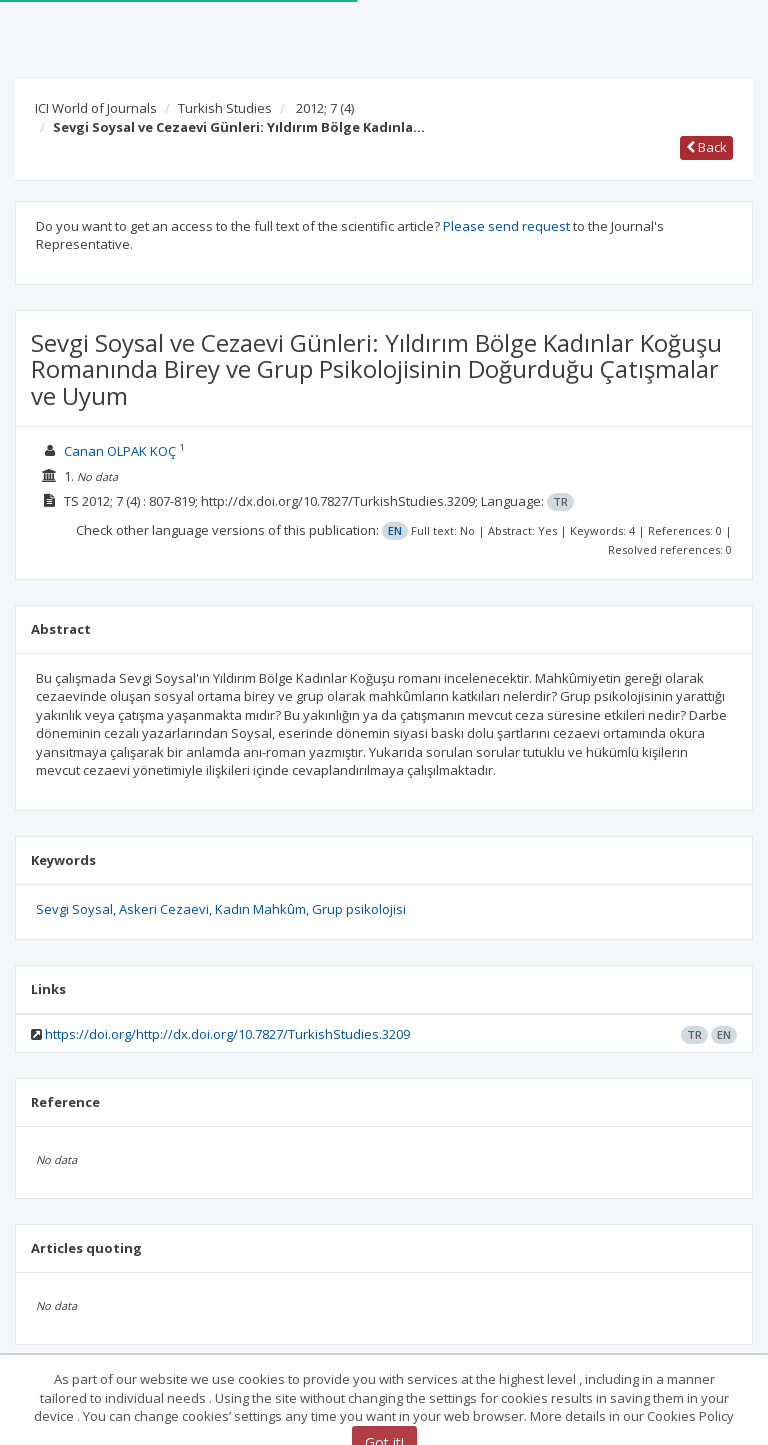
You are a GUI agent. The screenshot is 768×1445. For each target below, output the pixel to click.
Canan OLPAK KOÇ (120, 451)
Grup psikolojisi (359, 909)
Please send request (506, 226)
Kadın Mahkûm (260, 909)
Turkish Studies (225, 108)
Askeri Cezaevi (164, 909)
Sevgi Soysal (74, 909)
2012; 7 (325, 108)
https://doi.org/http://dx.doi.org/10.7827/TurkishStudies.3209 (227, 1034)
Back (706, 147)
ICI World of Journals (96, 108)
